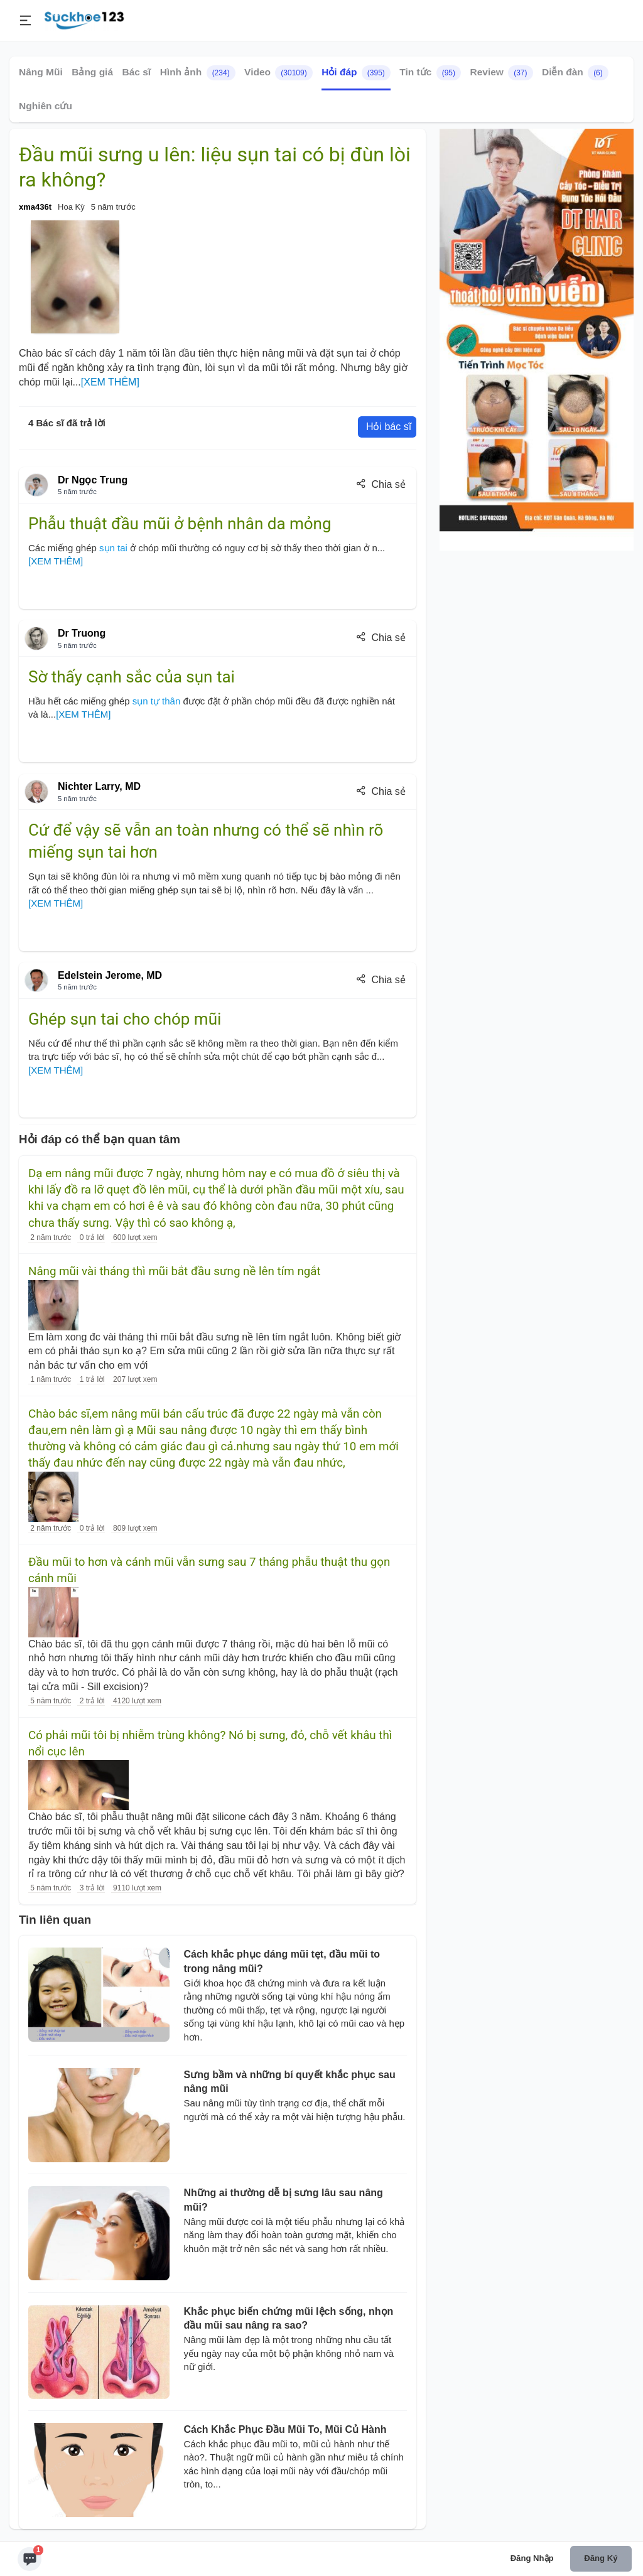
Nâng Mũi (41, 72)
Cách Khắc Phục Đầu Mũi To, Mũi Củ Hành (285, 2429)
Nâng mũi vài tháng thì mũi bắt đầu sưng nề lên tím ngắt (174, 1271)
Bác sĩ (136, 72)
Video (278, 72)
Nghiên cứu (45, 105)
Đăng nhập (532, 2558)
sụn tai (114, 547)
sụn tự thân (156, 701)
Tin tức (430, 72)
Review (501, 72)
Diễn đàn (575, 72)
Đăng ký (600, 2558)
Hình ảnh (197, 72)
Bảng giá (92, 72)
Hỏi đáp (356, 72)
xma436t (35, 207)
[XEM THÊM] (110, 382)
